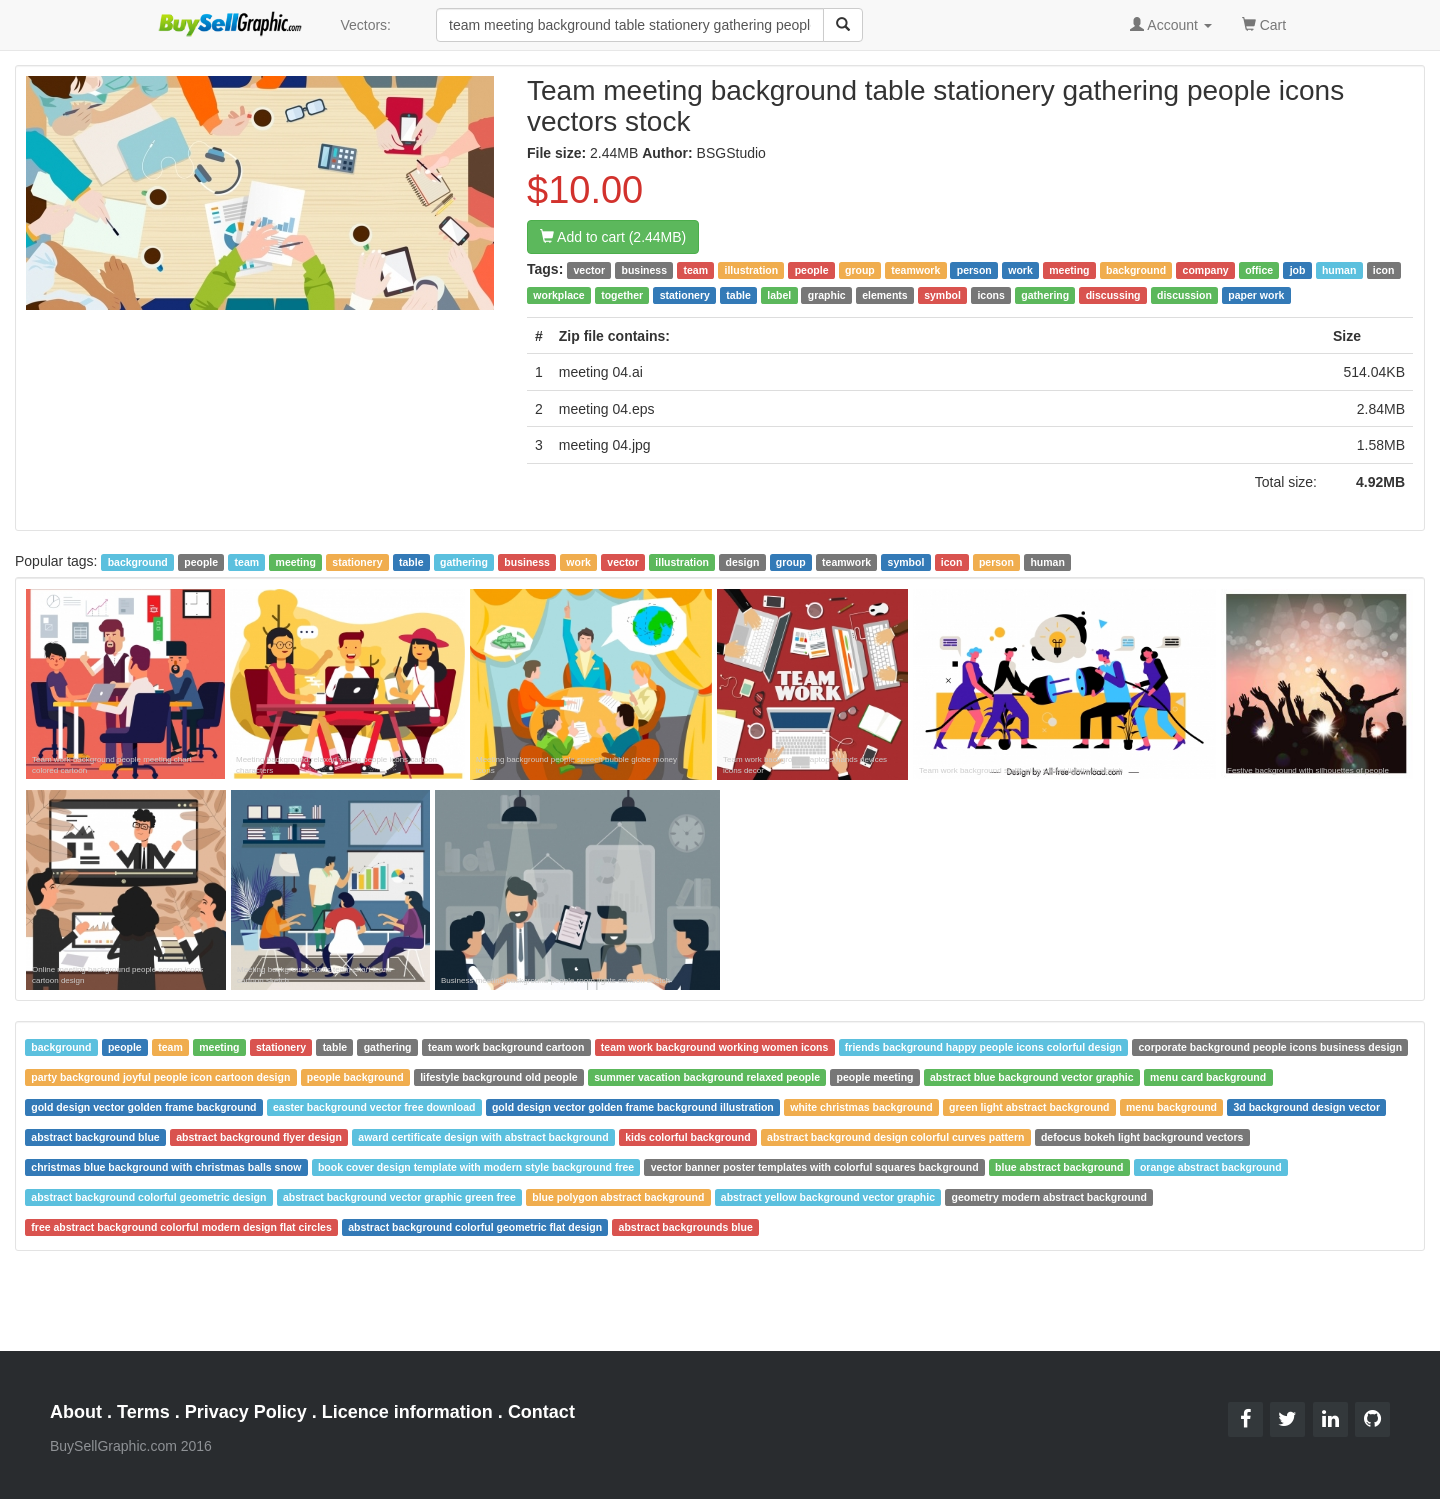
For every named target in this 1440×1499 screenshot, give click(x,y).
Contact (541, 1412)
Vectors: (365, 25)
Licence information (407, 1412)
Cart (1264, 23)
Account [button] (1171, 25)
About (76, 1412)
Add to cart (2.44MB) (613, 237)
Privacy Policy (246, 1412)
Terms (143, 1412)
